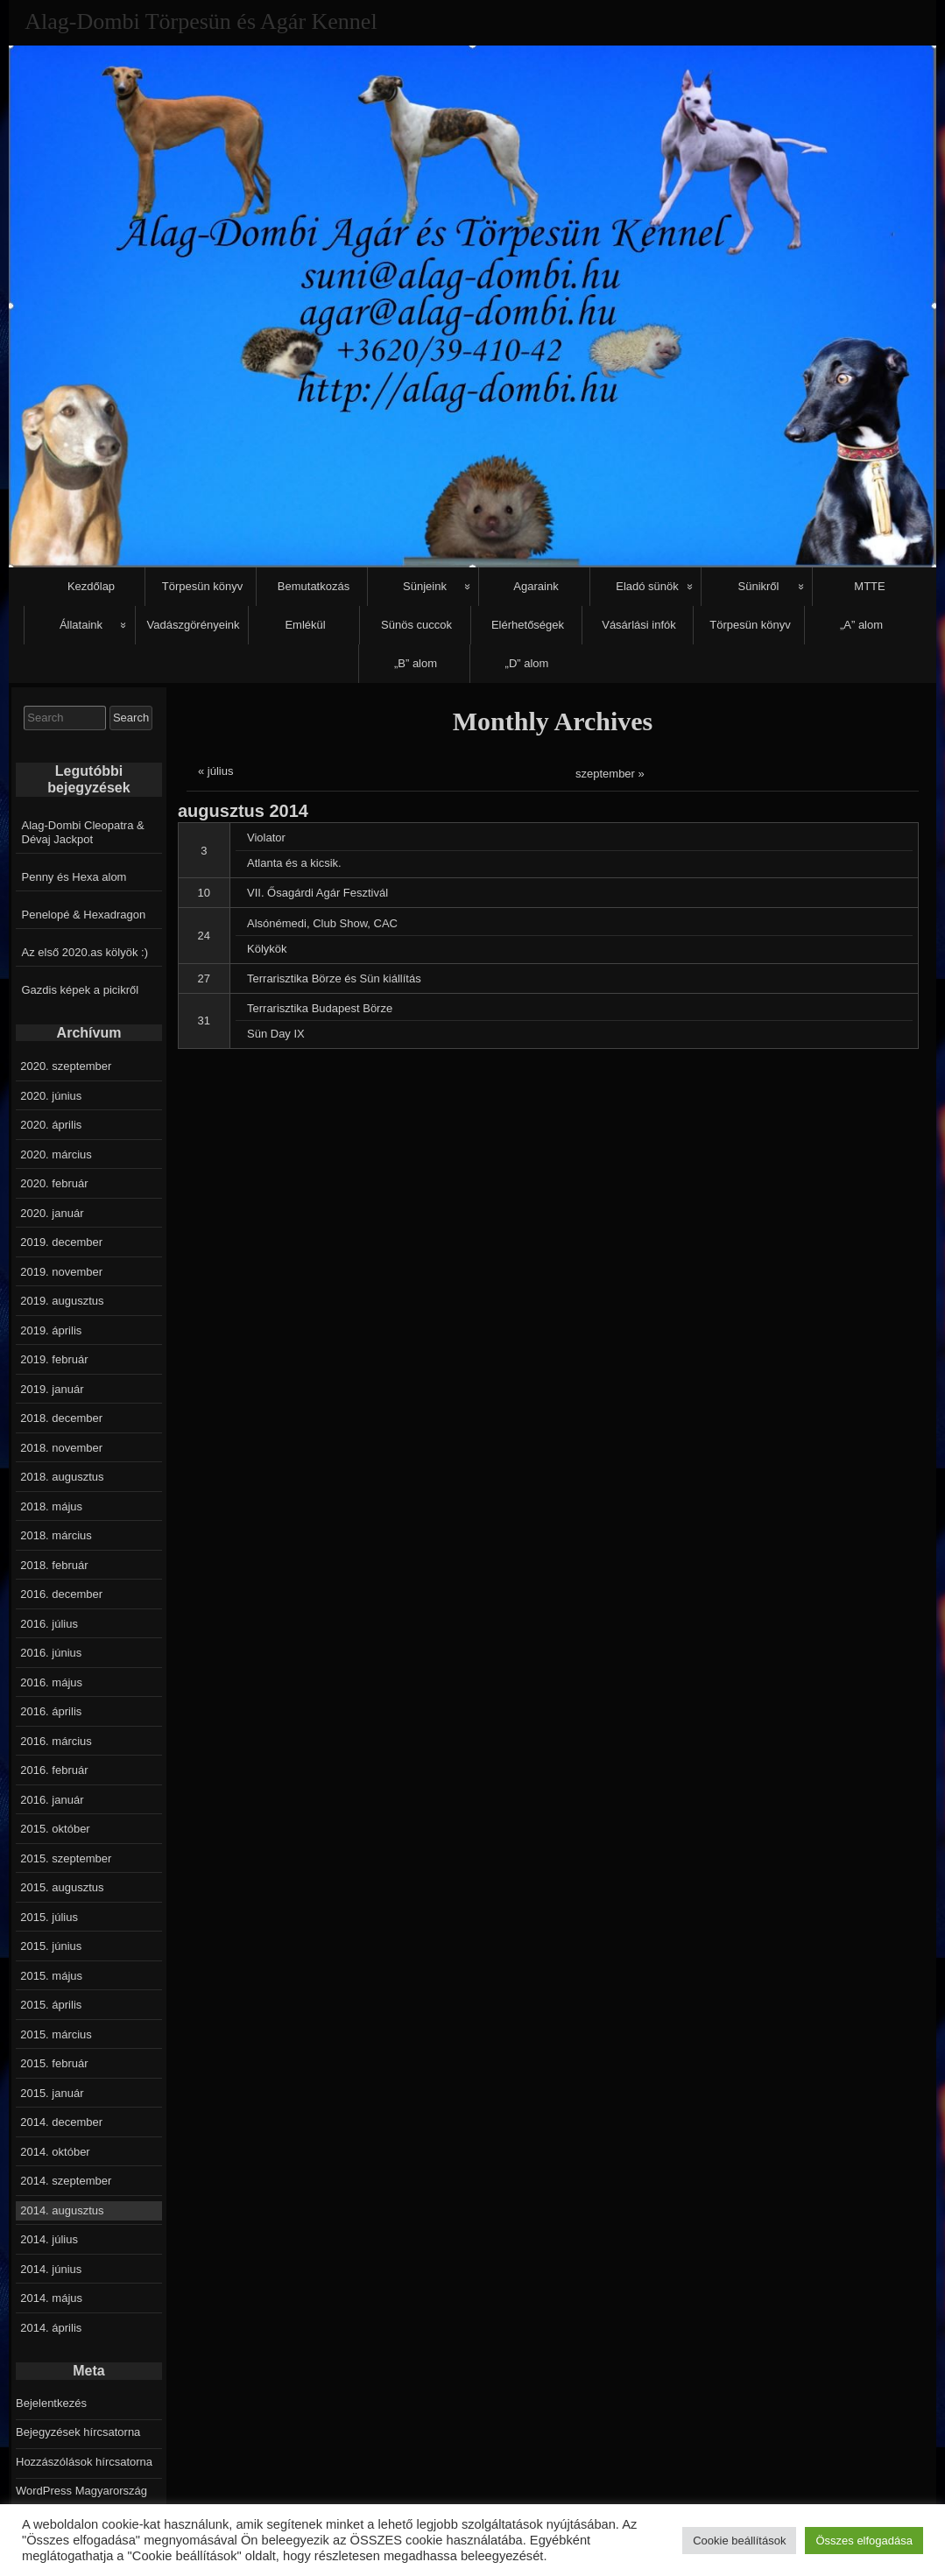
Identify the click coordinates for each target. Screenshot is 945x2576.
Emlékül (305, 624)
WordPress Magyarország (81, 2490)
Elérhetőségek (527, 624)
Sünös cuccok (416, 624)
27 (204, 978)
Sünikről (758, 586)
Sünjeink (425, 586)
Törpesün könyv (202, 586)
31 (204, 1020)
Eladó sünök (647, 586)
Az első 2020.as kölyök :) (85, 952)
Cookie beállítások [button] (739, 2540)
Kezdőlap (91, 586)
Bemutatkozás (313, 586)
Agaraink (535, 586)
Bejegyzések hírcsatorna (78, 2432)
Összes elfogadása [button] (864, 2540)
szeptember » (610, 773)
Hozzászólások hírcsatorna (84, 2461)
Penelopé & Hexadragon (84, 914)
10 (204, 892)
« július (215, 771)
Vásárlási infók (639, 624)
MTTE (869, 586)
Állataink (81, 624)
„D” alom (527, 663)
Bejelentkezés (51, 2403)
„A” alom (861, 624)
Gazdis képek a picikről (80, 989)
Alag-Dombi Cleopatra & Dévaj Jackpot (83, 832)
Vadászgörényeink (193, 624)
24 (204, 935)
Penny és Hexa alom (74, 876)
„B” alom (415, 663)
